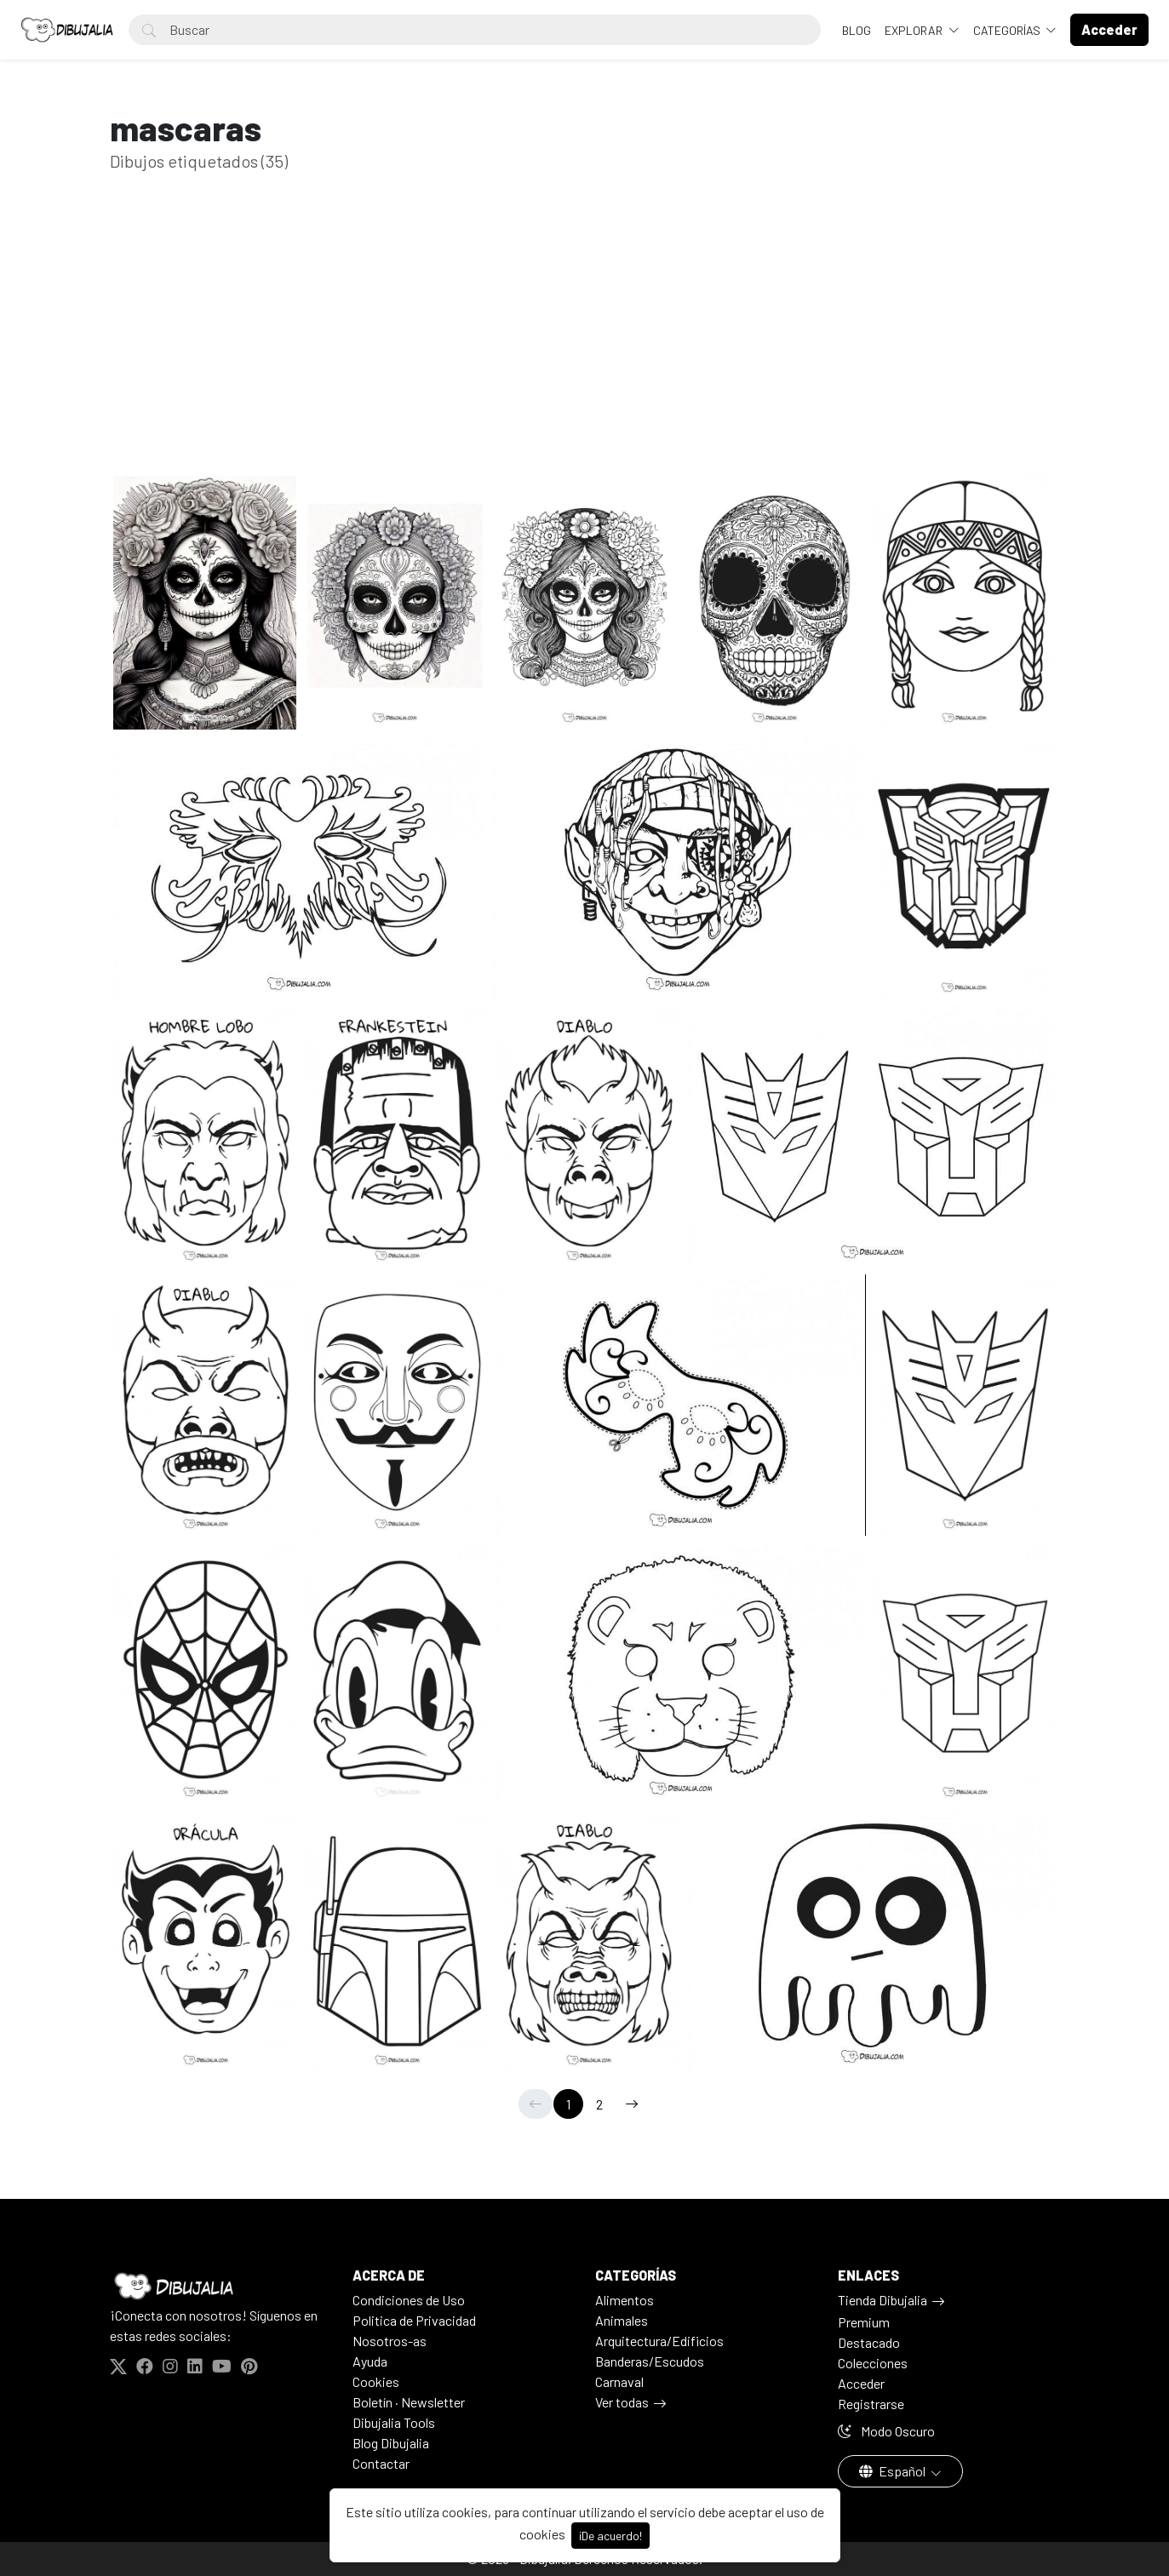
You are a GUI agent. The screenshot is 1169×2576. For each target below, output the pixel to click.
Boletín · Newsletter (408, 2402)
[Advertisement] (585, 347)
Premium (864, 2322)
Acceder (861, 2383)
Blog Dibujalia (390, 2443)
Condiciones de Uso (408, 2300)
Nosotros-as (389, 2341)
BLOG (856, 30)
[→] (632, 2104)
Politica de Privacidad (414, 2320)
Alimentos (624, 2300)
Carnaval (619, 2381)
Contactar (381, 2463)
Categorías (1008, 30)
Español (893, 2471)
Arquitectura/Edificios (659, 2341)
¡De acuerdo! (610, 2535)
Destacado (869, 2342)
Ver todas (622, 2402)
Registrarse (871, 2404)
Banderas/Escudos (649, 2361)
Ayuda (369, 2361)
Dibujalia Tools (393, 2422)
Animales (621, 2320)
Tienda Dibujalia (882, 2300)
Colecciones (873, 2363)
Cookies (375, 2381)
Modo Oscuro (886, 2431)
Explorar (915, 30)
